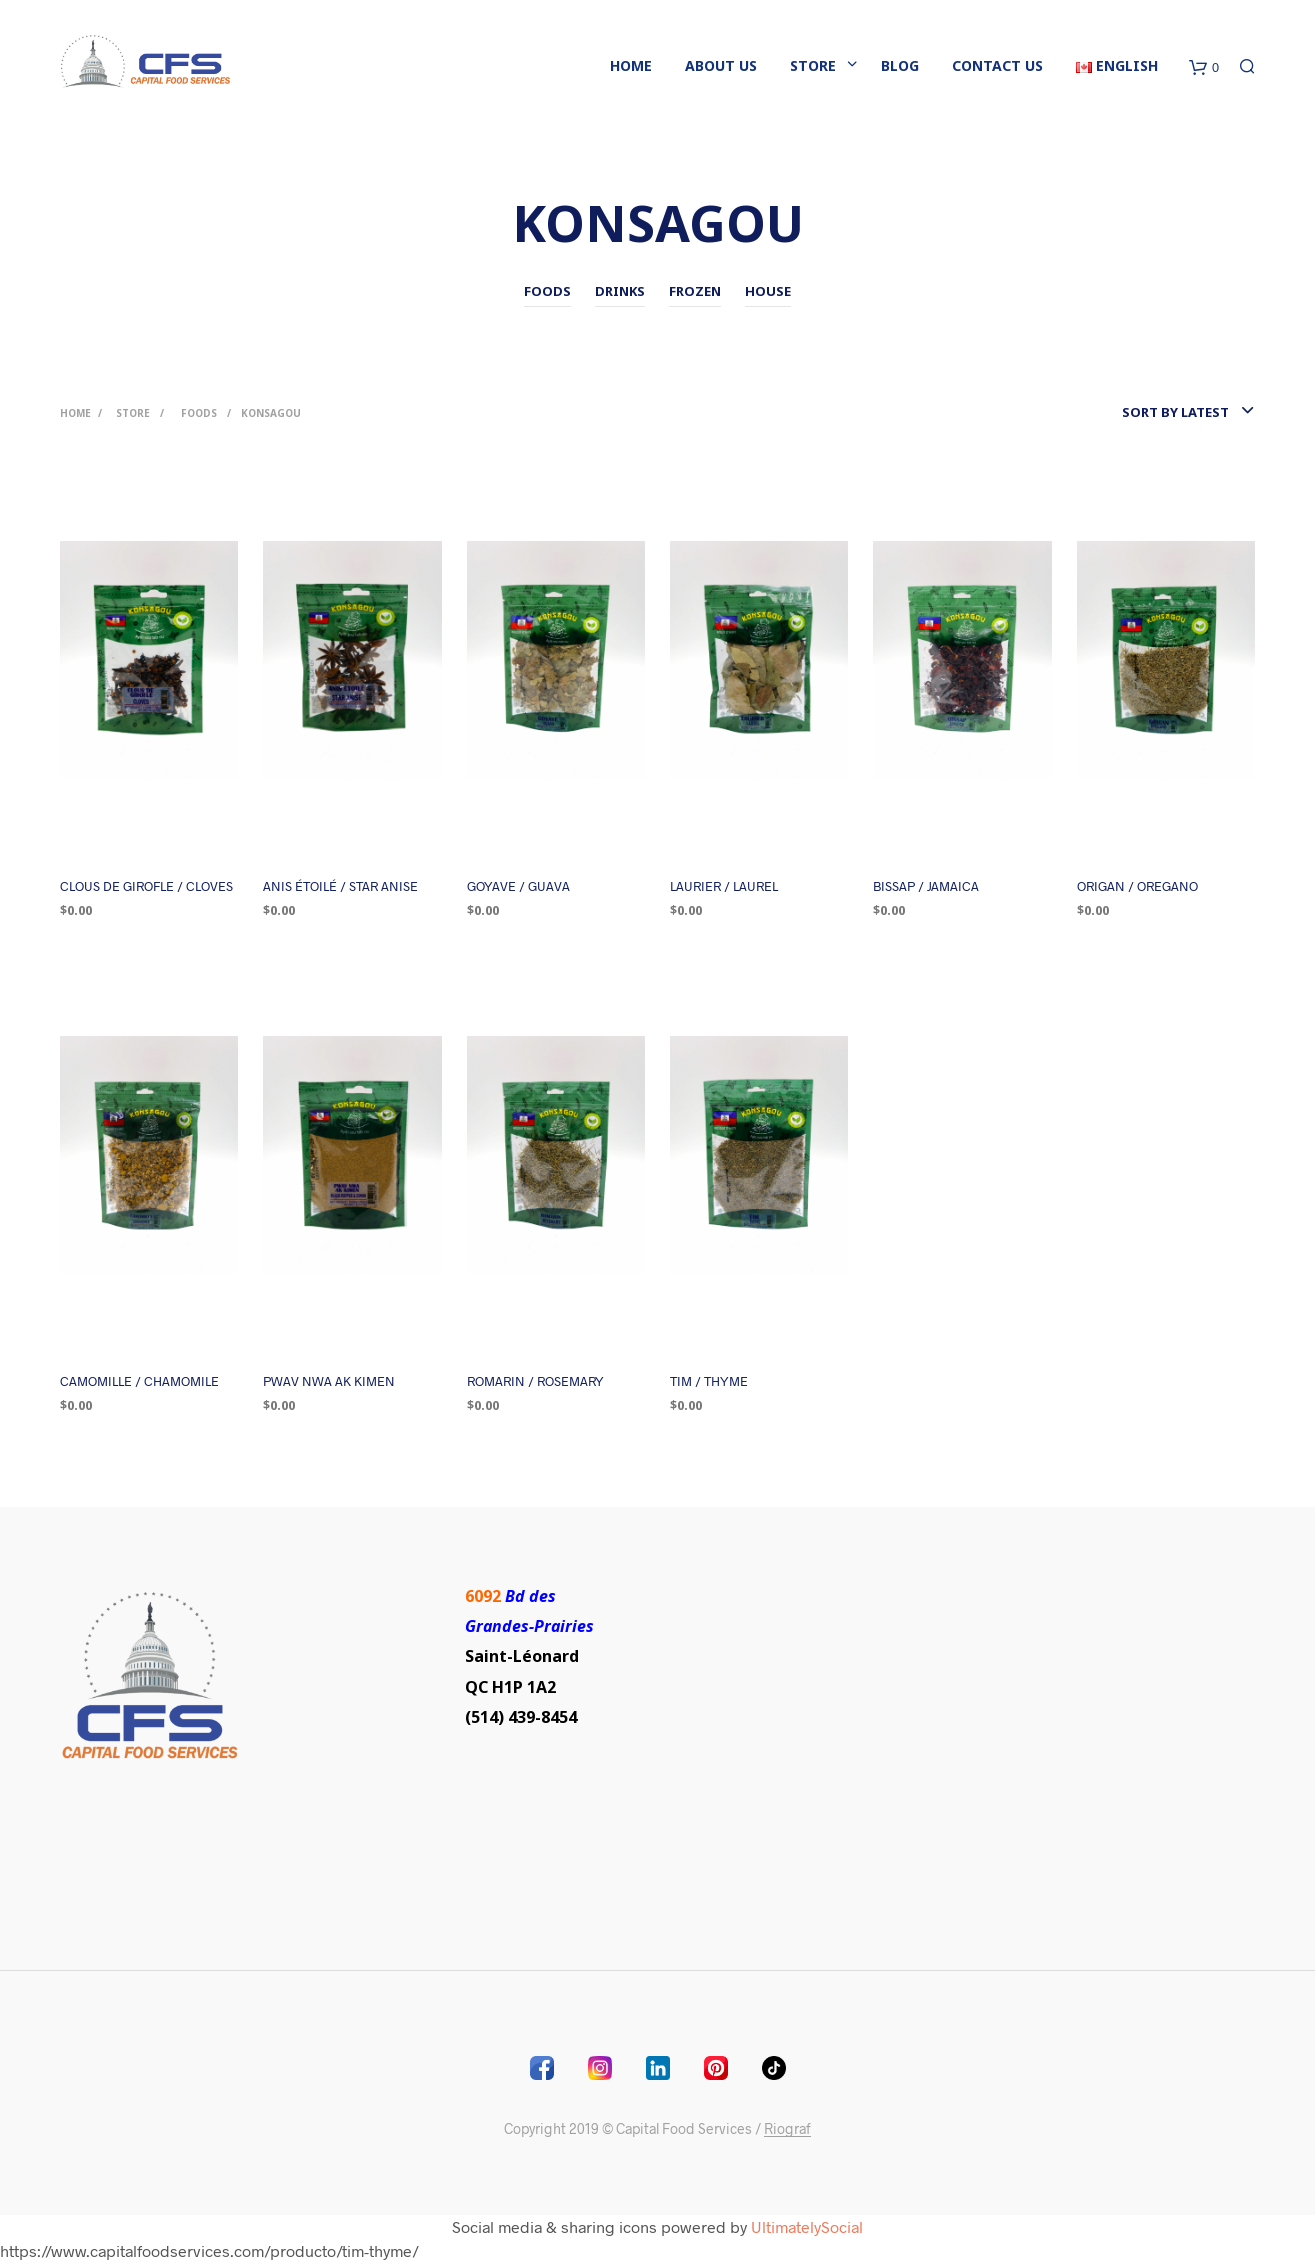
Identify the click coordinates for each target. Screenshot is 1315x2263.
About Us (721, 65)
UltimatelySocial (807, 2226)
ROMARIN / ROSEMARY (535, 1381)
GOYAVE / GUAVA (518, 886)
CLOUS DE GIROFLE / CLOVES (146, 886)
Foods (199, 413)
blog (900, 65)
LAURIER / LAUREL (724, 886)
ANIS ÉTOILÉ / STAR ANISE (340, 886)
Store (813, 65)
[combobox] (1140, 412)
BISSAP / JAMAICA (926, 886)
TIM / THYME (709, 1381)
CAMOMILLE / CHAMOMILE (139, 1381)
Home (631, 65)
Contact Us (997, 65)
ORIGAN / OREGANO (1137, 886)
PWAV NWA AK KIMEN (329, 1381)
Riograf (787, 2129)
